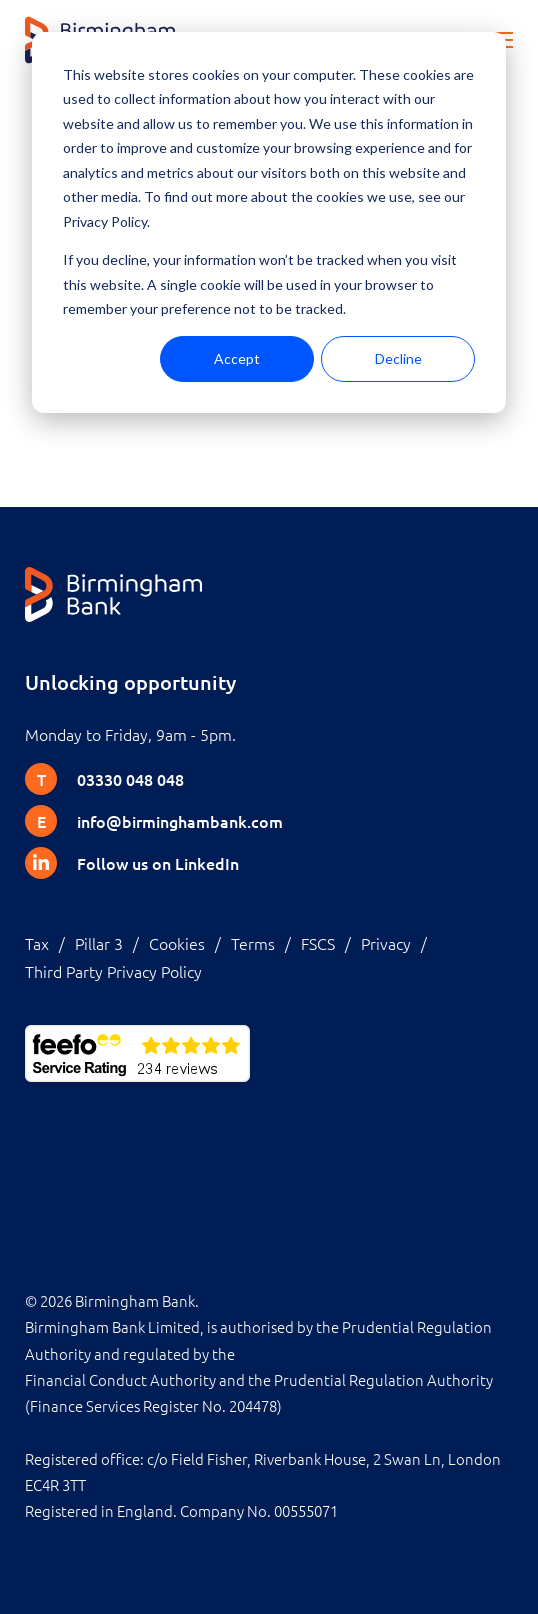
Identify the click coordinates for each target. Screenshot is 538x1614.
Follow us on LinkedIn (158, 863)
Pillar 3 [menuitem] (99, 943)
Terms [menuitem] (253, 943)
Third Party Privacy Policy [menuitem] (113, 971)
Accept (237, 358)
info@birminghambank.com (180, 821)
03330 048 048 (130, 779)
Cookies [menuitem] (177, 943)
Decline (398, 358)
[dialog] (269, 222)
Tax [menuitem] (37, 943)
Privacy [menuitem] (386, 943)
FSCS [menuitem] (318, 943)
